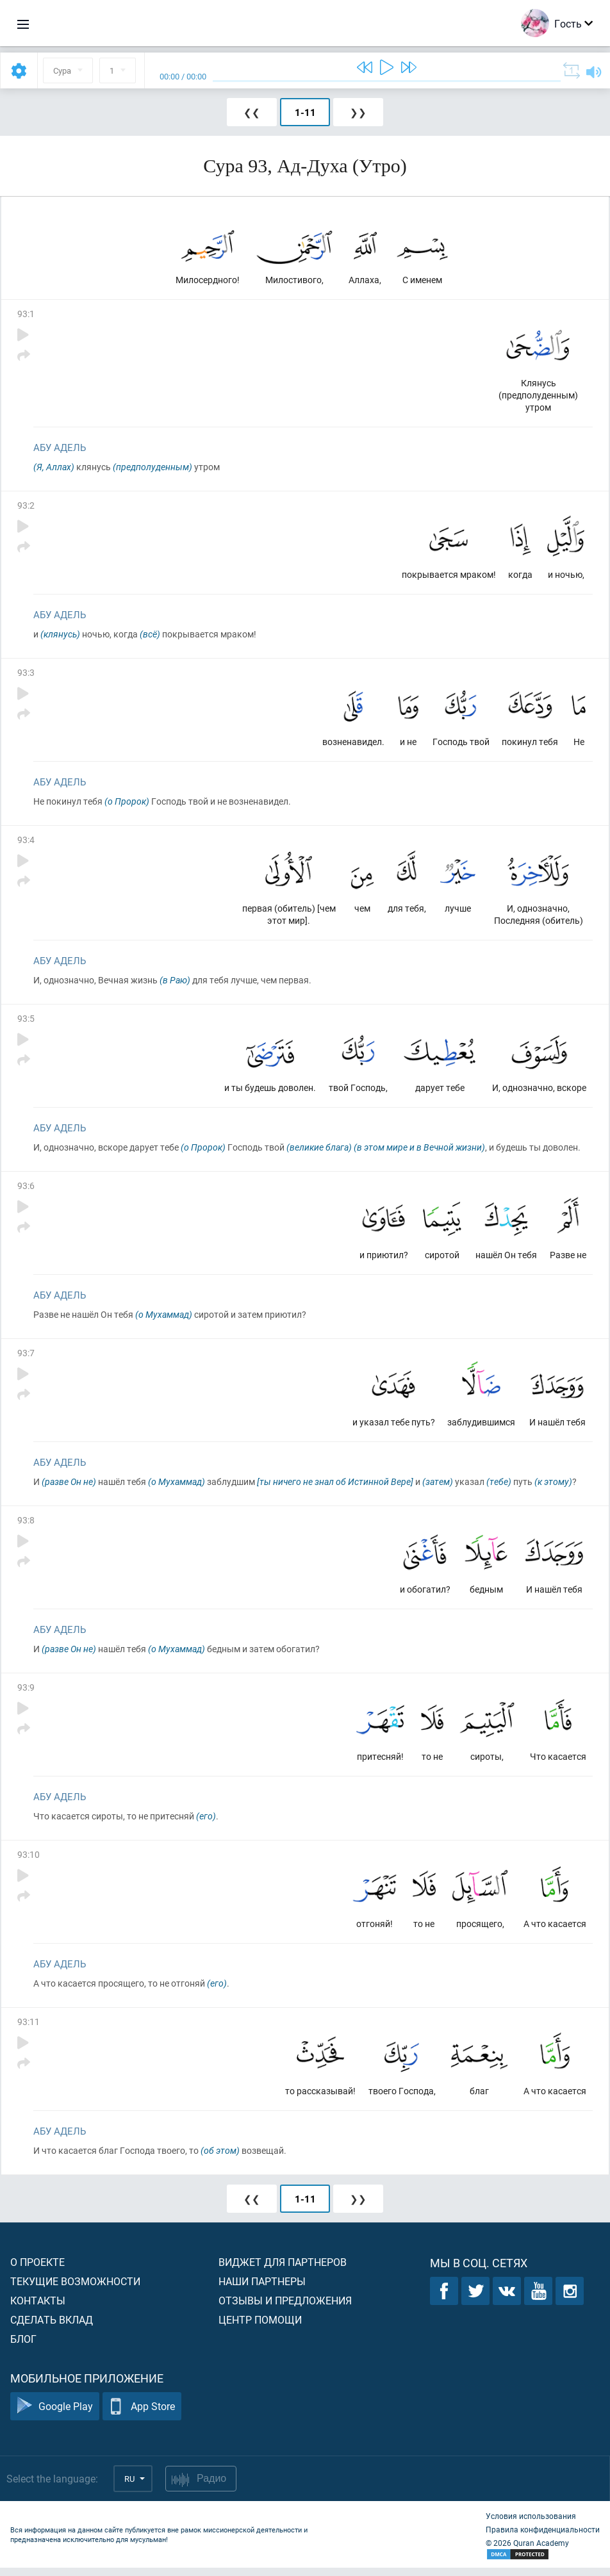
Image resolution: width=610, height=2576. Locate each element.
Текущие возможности (75, 2289)
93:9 (26, 1693)
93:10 (28, 1861)
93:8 (26, 1526)
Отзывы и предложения (285, 2308)
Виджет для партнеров (282, 2270)
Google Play (55, 2415)
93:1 (26, 314)
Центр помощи (260, 2327)
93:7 (26, 1358)
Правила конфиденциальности (543, 2537)
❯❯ (358, 112)
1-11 (305, 112)
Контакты (37, 2308)
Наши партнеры (262, 2289)
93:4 (26, 842)
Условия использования (531, 2524)
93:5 (26, 1022)
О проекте (37, 2270)
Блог (23, 2347)
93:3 (26, 674)
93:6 (26, 1190)
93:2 (26, 506)
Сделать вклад (51, 2327)
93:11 (28, 2029)
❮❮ (251, 112)
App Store (142, 2415)
